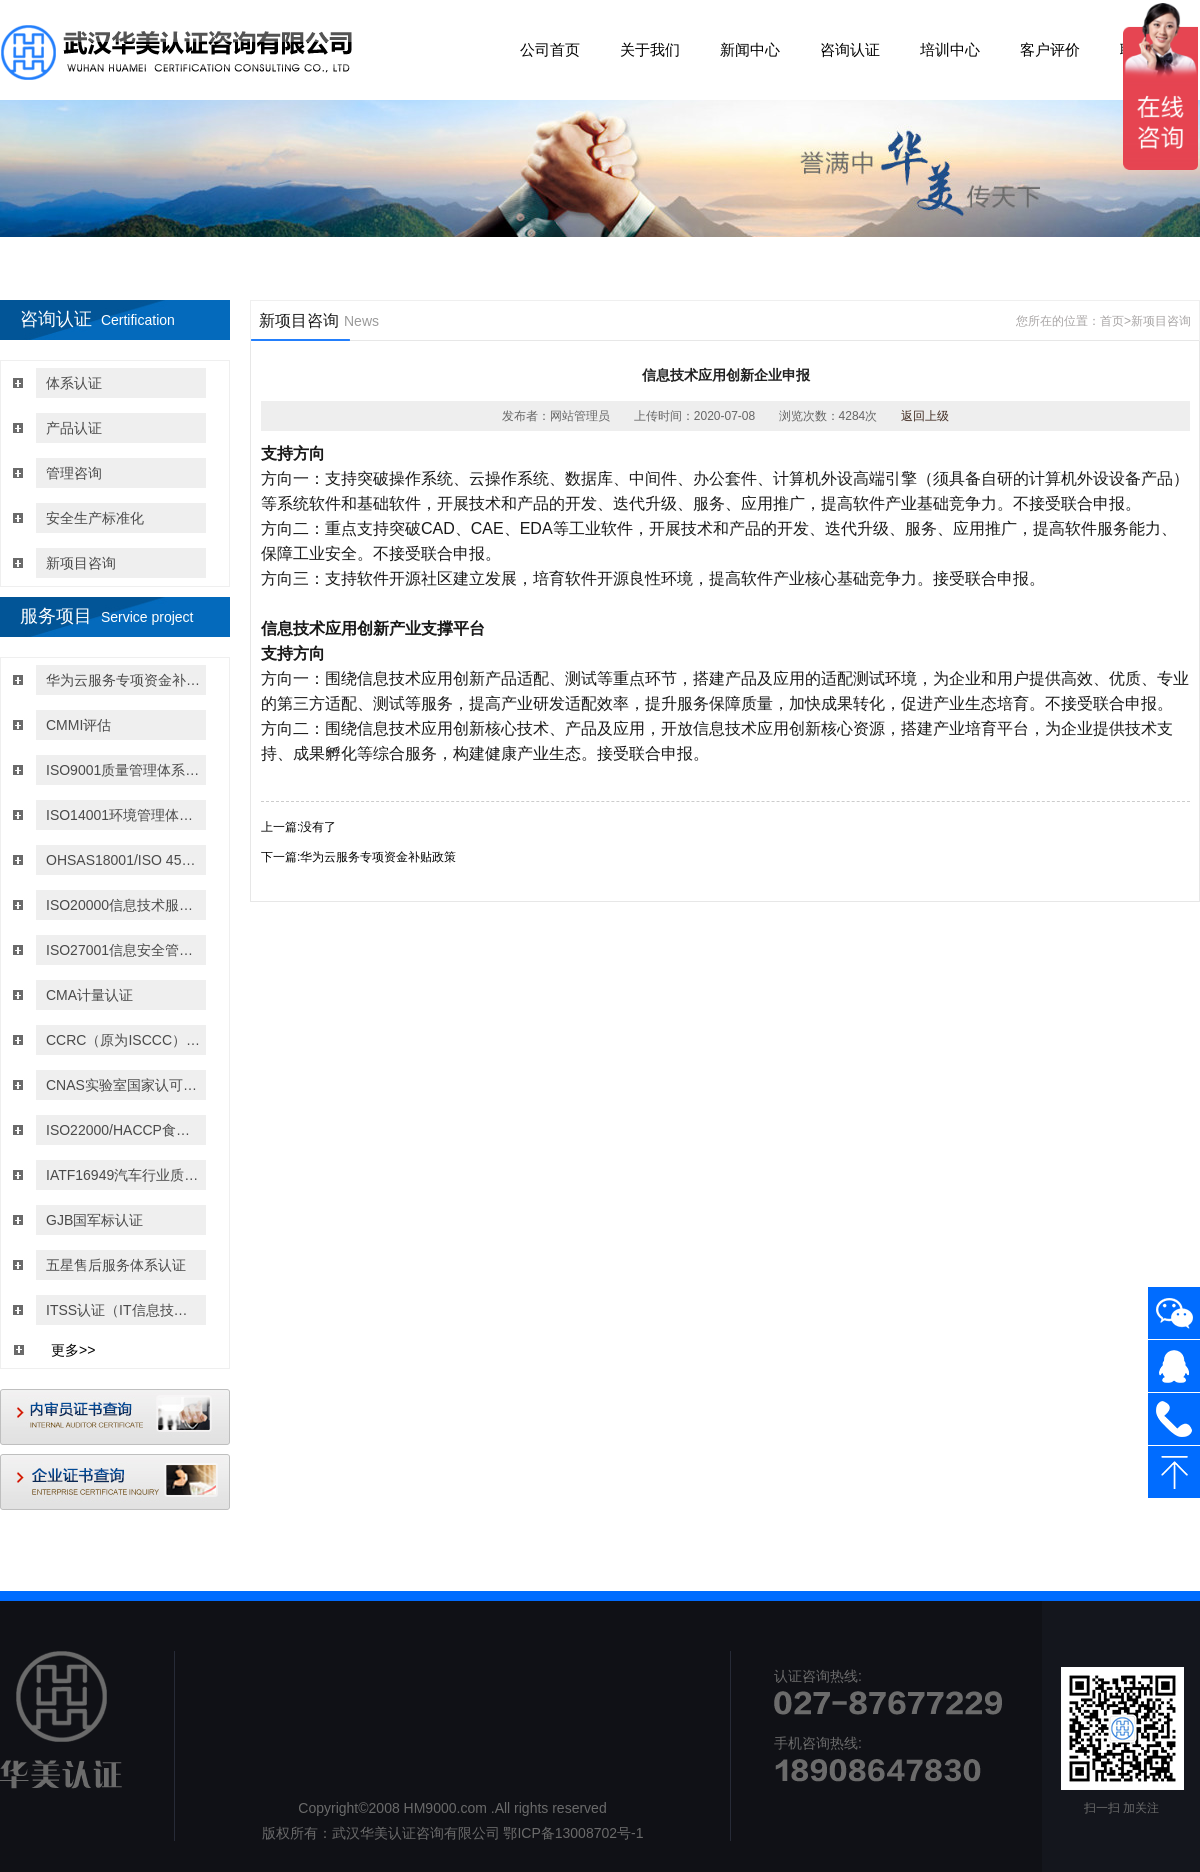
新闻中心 (750, 49)
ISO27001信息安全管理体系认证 (123, 950)
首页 (1112, 321)
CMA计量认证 (89, 995)
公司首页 (550, 49)
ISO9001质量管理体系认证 (123, 770)
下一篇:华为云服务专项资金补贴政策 (358, 857)
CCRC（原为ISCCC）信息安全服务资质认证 (123, 1040)
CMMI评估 (78, 725)
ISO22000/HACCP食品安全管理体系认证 (123, 1130)
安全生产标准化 (95, 518)
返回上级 (925, 416)
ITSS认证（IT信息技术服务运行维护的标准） (123, 1310)
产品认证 (74, 428)
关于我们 (650, 49)
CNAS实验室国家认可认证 (123, 1085)
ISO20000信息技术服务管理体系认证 (123, 905)
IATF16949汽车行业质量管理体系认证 (123, 1175)
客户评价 (1050, 49)
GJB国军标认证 (94, 1220)
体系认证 (74, 383)
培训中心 (950, 49)
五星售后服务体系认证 (116, 1265)
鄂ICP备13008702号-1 (573, 1833)
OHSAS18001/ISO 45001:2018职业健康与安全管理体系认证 (123, 860)
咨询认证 (850, 49)
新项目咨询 (81, 563)
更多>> (73, 1350)
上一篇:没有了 (298, 827)
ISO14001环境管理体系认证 (123, 815)
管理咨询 (74, 473)
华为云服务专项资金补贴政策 (123, 680)
